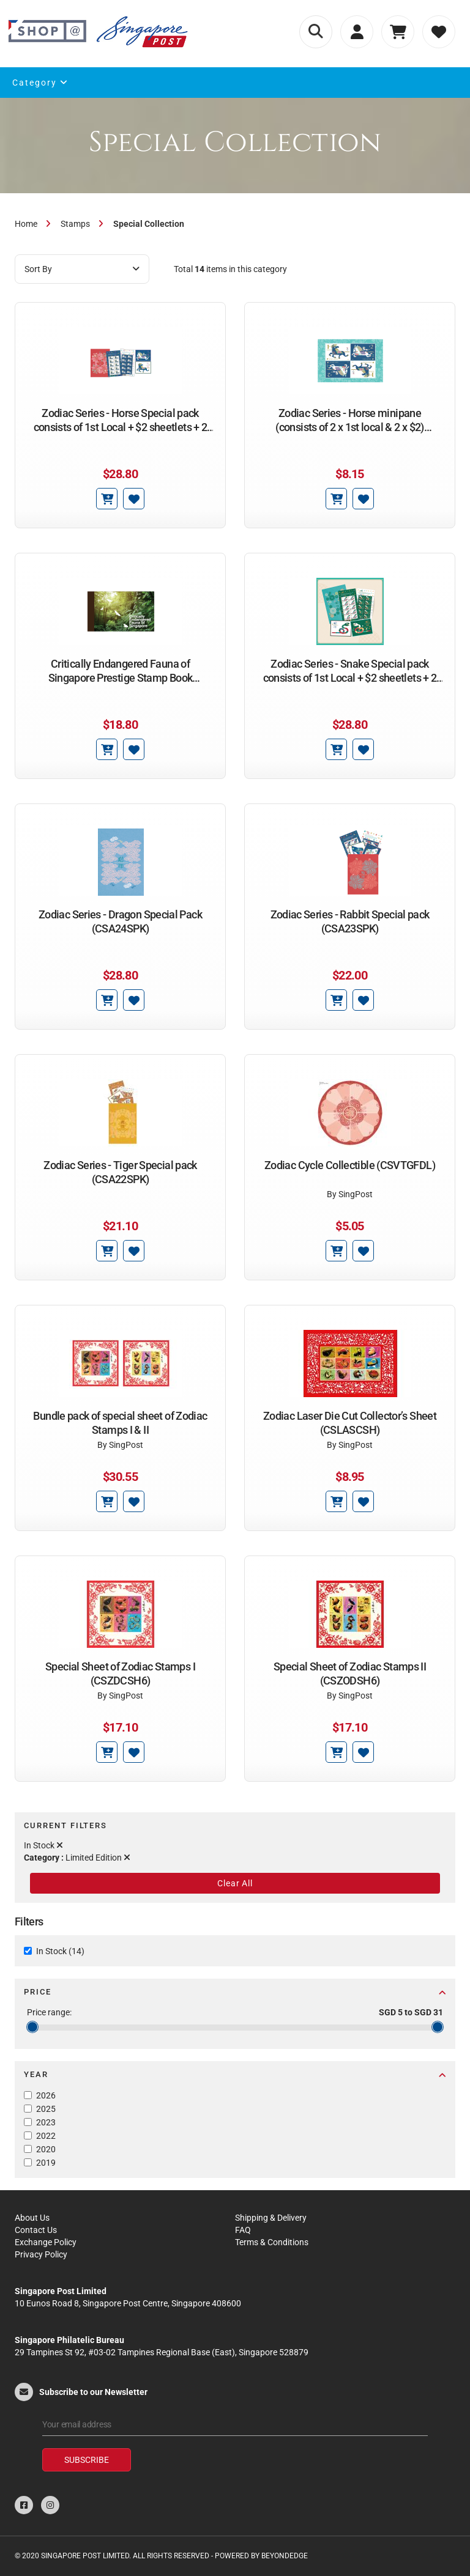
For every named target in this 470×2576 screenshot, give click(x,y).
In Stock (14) (60, 1951)
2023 (46, 2122)
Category (40, 82)
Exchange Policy (45, 2242)
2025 (46, 2109)
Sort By (82, 269)
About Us (32, 2218)
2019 (46, 2163)
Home (26, 224)
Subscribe (86, 2460)
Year (235, 2074)
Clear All (235, 1883)
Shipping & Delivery (271, 2218)
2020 (46, 2149)
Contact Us (36, 2230)
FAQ (243, 2230)
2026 (46, 2095)
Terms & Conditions (271, 2242)
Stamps (75, 224)
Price (235, 1991)
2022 (46, 2136)
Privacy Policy (41, 2254)
